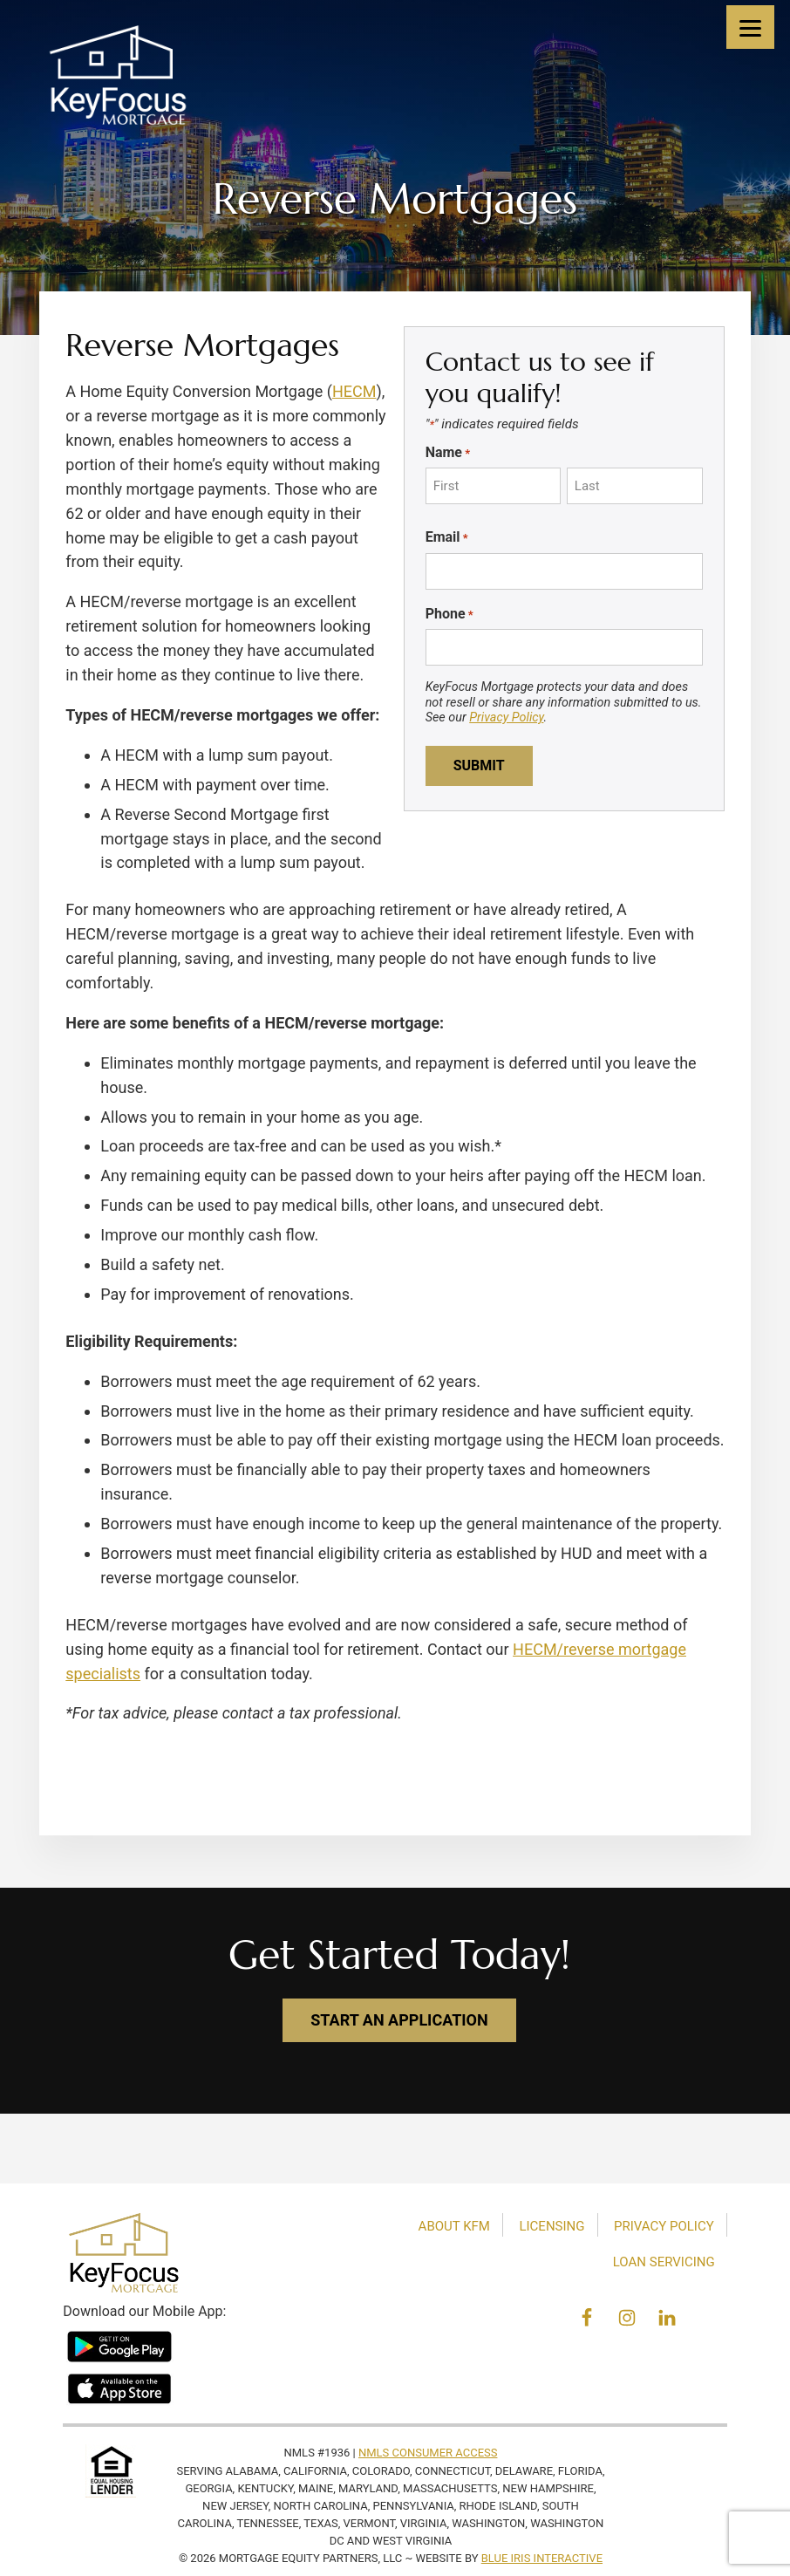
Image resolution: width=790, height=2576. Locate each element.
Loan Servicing (664, 2262)
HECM (354, 391)
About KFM (454, 2226)
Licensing (551, 2226)
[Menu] (750, 27)
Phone (449, 613)
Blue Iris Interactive (542, 2558)
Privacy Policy (506, 717)
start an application (398, 2020)
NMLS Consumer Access (428, 2452)
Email (447, 537)
